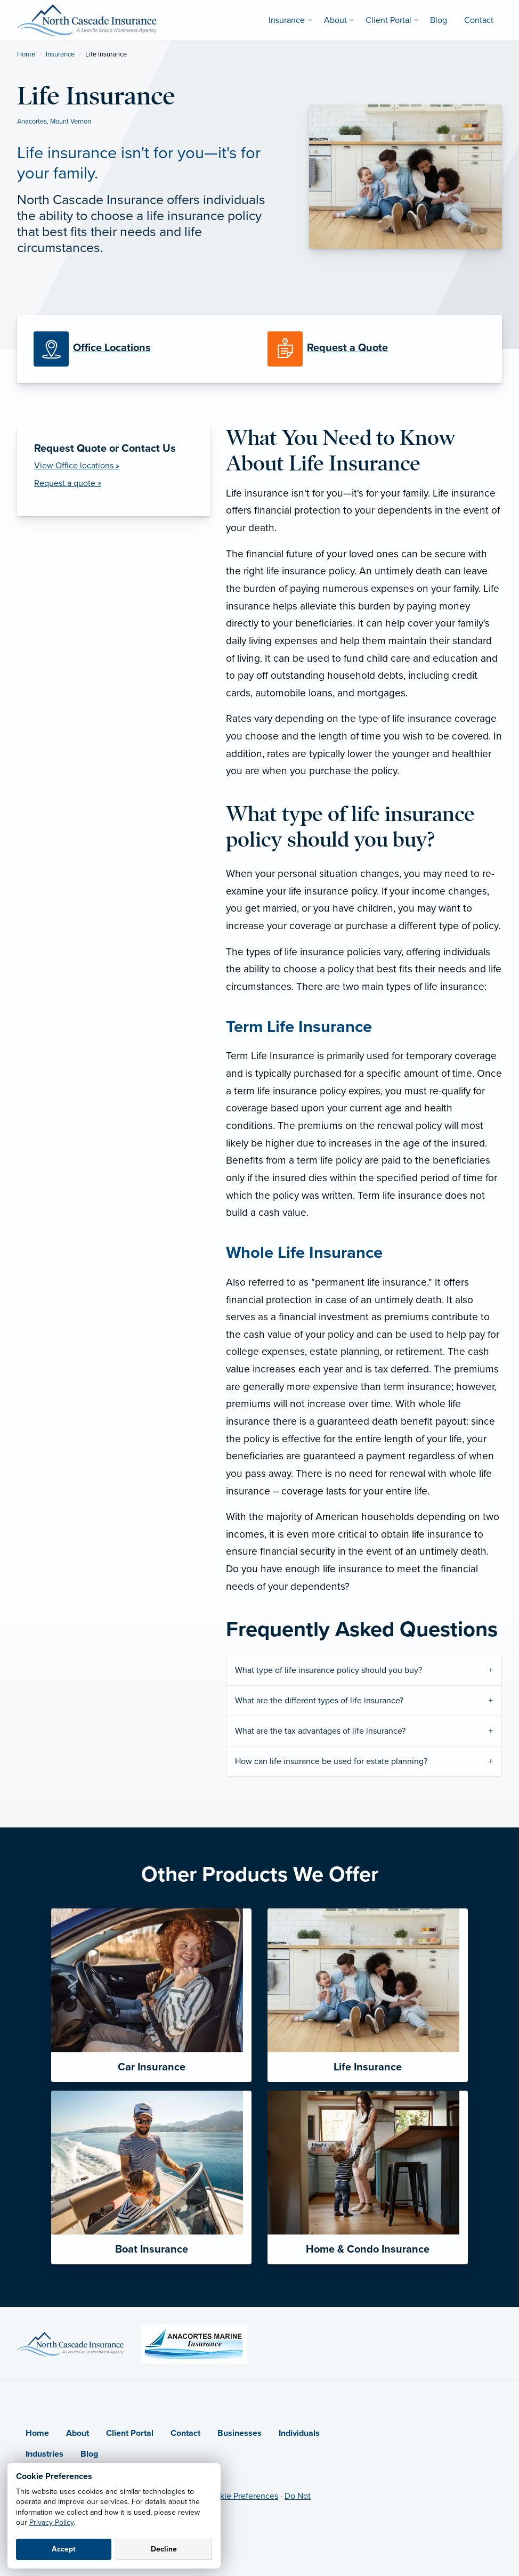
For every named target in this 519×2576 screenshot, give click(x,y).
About (77, 2433)
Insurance (60, 54)
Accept (64, 2549)
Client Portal (129, 2433)
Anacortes (32, 121)
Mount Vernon (70, 121)
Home (26, 54)
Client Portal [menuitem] (388, 20)
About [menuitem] (335, 20)
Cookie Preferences (241, 2496)
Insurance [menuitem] (287, 20)
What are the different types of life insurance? (319, 1700)
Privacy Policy (51, 2522)
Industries (44, 2454)
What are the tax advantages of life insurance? (320, 1731)
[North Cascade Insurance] (87, 19)
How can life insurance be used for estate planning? (331, 1761)
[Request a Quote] (376, 349)
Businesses (239, 2433)
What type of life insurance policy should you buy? (328, 1670)
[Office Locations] (143, 349)
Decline (164, 2549)
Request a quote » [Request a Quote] (67, 483)
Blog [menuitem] (438, 20)
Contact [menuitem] (478, 20)
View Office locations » (76, 465)
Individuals (299, 2433)
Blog (89, 2454)
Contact (185, 2433)
